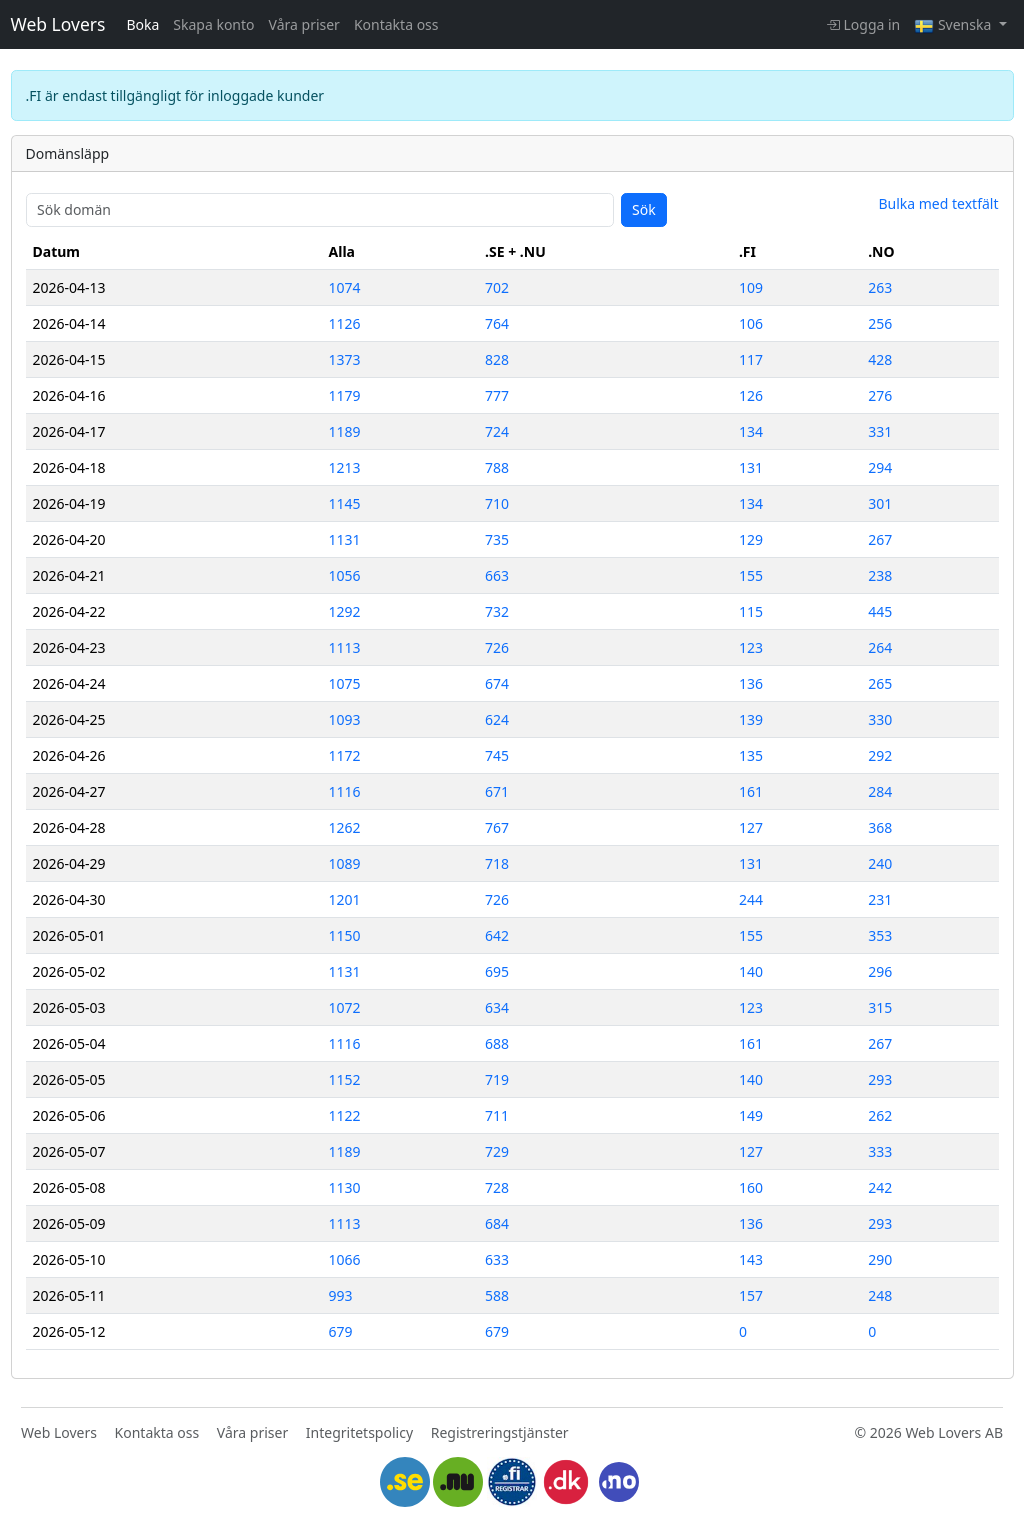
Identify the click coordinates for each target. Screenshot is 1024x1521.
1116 (345, 791)
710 (497, 503)
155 (751, 575)
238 (880, 575)
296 (880, 971)
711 (497, 1115)
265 (880, 683)
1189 (345, 431)
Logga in (863, 24)
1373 (345, 359)
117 (751, 359)
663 (497, 575)
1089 (345, 863)
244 (751, 899)
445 (880, 611)
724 (497, 431)
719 (497, 1079)
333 (880, 1151)
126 (751, 395)
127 (751, 827)
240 (880, 863)
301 (880, 503)
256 (880, 323)
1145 (345, 503)
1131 (345, 539)
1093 (345, 719)
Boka (142, 24)
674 (497, 683)
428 (880, 359)
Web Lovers (58, 24)
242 (880, 1187)
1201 (345, 899)
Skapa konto (213, 24)
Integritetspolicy (359, 1432)
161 (751, 791)
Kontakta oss (396, 24)
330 (880, 719)
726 (497, 647)
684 (497, 1223)
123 (751, 647)
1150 (345, 935)
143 (751, 1259)
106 (751, 323)
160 (751, 1187)
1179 (345, 395)
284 (880, 791)
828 (497, 359)
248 (880, 1295)
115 (751, 611)
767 (497, 827)
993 (341, 1295)
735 (497, 539)
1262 (345, 827)
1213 (345, 467)
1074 (345, 287)
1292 (345, 611)
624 (497, 719)
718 (497, 863)
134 (751, 431)
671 (497, 791)
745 (497, 755)
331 (880, 431)
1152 (345, 1079)
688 (497, 1043)
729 (497, 1151)
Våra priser (304, 24)
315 (880, 1007)
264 (880, 647)
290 (880, 1259)
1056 (345, 575)
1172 (345, 755)
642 (497, 935)
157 (751, 1295)
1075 (345, 683)
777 (497, 395)
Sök (644, 209)
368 (880, 827)
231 (880, 899)
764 (497, 323)
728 (497, 1187)
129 (751, 539)
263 (880, 287)
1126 (345, 323)
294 (880, 467)
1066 (345, 1259)
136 (751, 683)
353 (880, 935)
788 (497, 467)
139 (751, 719)
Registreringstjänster (500, 1432)
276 (880, 395)
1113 (345, 647)
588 (497, 1295)
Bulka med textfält (938, 203)
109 (751, 287)
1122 (345, 1115)
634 (497, 1007)
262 (880, 1115)
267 (880, 539)
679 (341, 1331)
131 (751, 467)
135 (751, 755)
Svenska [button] (954, 24)
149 (751, 1115)
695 (497, 971)
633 (497, 1259)
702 (497, 287)
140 (751, 971)
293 (880, 1079)
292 (880, 755)
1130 (345, 1187)
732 (497, 611)
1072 (345, 1007)
